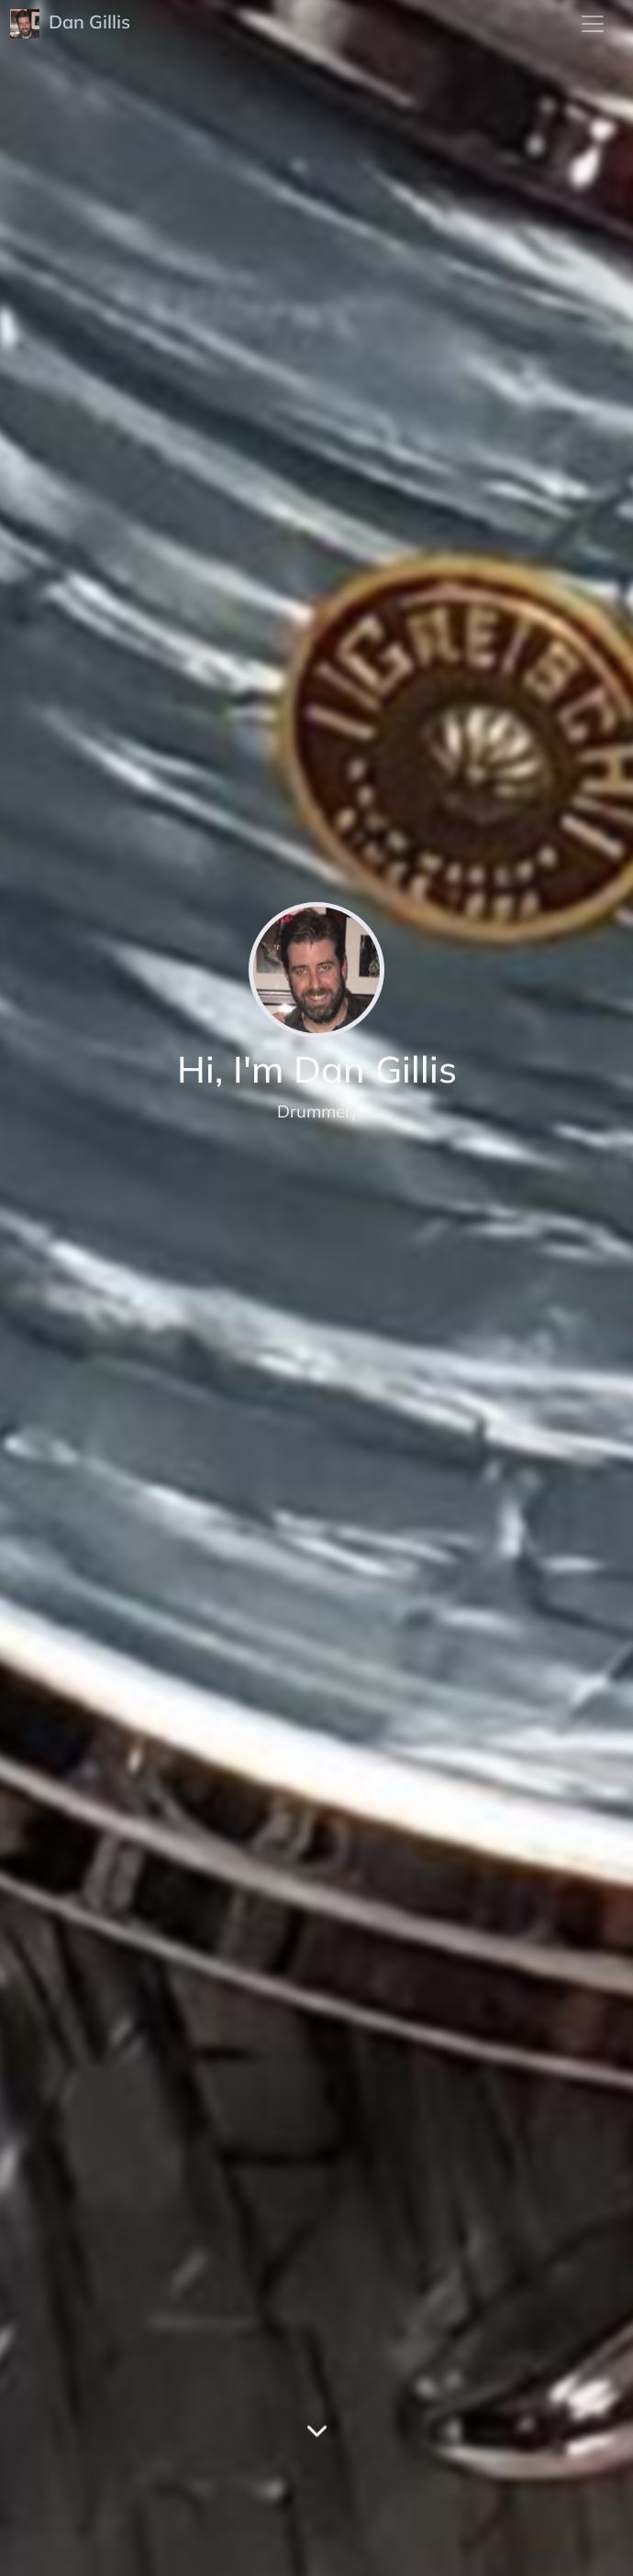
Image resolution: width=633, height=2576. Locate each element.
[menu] (592, 24)
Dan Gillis (72, 24)
